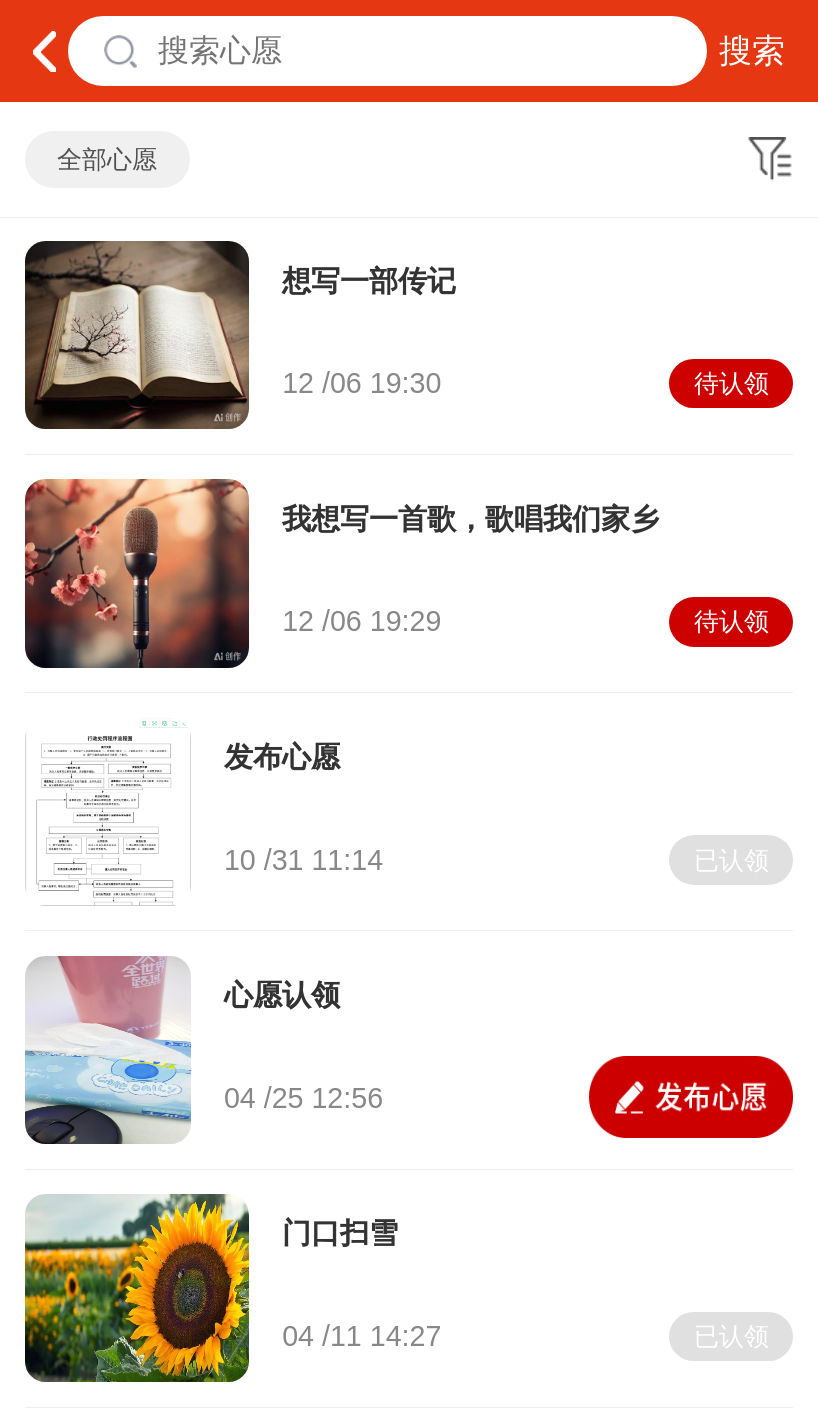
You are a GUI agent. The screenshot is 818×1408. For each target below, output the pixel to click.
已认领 (731, 860)
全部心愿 (107, 159)
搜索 (752, 50)
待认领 (731, 383)
